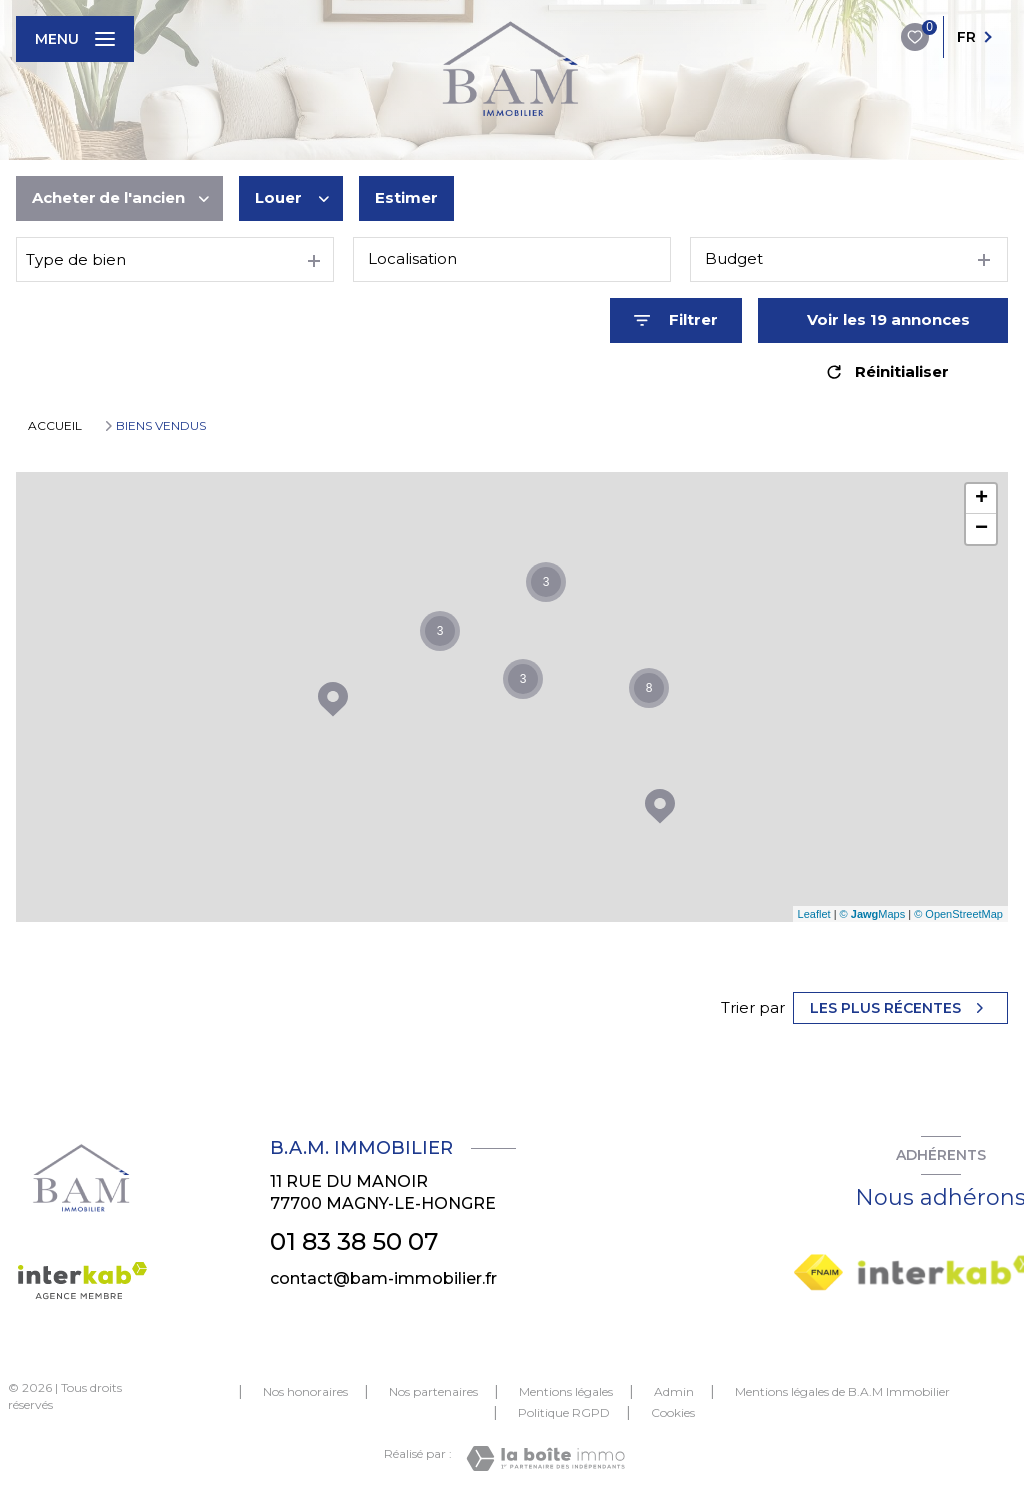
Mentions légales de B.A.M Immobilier (842, 1391)
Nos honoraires (305, 1391)
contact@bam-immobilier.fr (383, 1278)
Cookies (673, 1413)
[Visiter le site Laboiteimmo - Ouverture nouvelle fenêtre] (545, 1458)
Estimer (406, 197)
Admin (674, 1391)
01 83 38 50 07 (354, 1241)
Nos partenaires (433, 1391)
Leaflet (814, 914)
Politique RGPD (564, 1412)
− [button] (981, 529)
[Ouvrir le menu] (75, 39)
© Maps (873, 914)
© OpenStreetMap (958, 914)
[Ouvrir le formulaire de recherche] (676, 320)
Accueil (55, 425)
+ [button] (981, 499)
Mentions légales (566, 1391)
